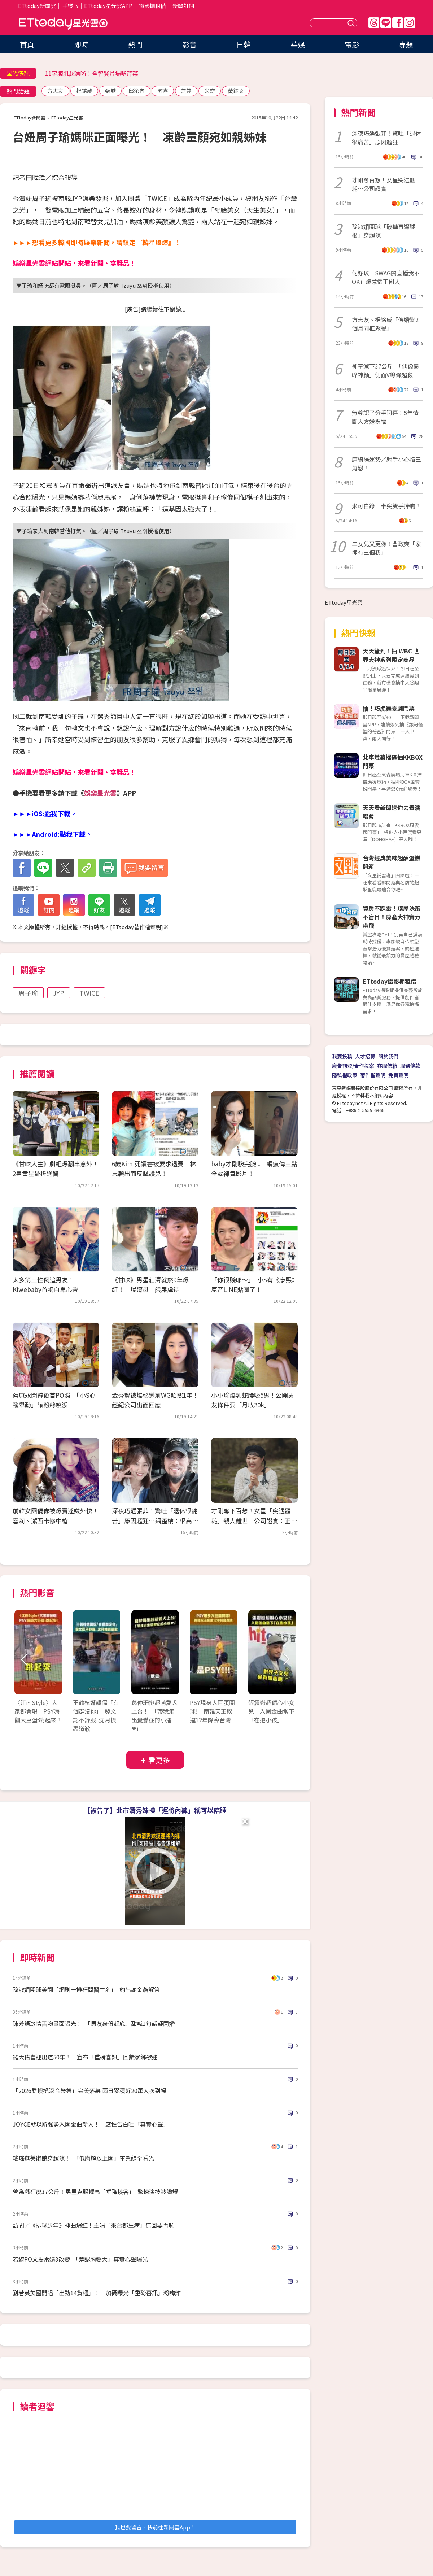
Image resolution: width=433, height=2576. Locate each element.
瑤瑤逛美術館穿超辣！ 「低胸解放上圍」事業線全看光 (83, 2158)
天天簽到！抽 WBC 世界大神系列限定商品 (391, 655)
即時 (81, 44)
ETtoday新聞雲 (37, 5)
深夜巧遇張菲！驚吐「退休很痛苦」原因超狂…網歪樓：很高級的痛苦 (155, 1520)
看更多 (159, 1760)
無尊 (186, 91)
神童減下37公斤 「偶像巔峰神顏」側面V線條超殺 (385, 370)
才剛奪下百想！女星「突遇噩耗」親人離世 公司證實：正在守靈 (254, 1520)
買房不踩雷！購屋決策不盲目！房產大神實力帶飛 (391, 917)
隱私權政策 (344, 1075)
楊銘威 (84, 91)
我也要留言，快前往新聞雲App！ (155, 2527)
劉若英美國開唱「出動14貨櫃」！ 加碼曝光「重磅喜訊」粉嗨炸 (97, 2292)
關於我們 (388, 1056)
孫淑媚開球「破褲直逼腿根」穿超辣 (383, 230)
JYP (58, 992)
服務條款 (410, 1065)
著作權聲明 (372, 1075)
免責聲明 (398, 1075)
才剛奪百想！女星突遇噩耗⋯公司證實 (383, 184)
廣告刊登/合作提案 (353, 1065)
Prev (24, 1659)
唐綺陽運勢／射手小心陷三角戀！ (386, 463)
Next (286, 1659)
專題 (406, 44)
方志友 (55, 91)
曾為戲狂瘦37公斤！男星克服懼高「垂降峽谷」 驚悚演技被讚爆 (95, 2191)
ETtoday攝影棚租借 (389, 981)
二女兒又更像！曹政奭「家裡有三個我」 (386, 548)
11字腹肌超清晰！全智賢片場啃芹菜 (91, 73)
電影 (352, 44)
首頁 (27, 44)
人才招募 (365, 1056)
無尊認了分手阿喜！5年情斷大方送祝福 (385, 417)
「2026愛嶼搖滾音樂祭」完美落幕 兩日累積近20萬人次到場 (89, 2090)
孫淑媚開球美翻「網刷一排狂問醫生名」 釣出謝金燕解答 (86, 1989)
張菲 (110, 91)
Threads (373, 22)
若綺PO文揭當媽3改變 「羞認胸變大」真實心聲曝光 (80, 2259)
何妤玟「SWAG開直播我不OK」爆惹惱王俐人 (386, 277)
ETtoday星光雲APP (108, 5)
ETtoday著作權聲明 (136, 927)
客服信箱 (387, 1065)
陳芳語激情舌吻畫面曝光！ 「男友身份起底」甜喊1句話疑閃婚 (94, 2023)
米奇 (209, 91)
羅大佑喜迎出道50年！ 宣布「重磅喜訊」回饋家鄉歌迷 (85, 2057)
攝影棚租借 (152, 5)
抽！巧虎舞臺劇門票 (389, 708)
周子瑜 (28, 992)
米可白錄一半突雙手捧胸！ (386, 505)
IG (409, 22)
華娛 (297, 44)
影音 (189, 44)
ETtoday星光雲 (63, 23)
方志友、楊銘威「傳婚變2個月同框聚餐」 (385, 323)
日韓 (243, 44)
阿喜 (162, 91)
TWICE (89, 992)
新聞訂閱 (183, 5)
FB (397, 22)
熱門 (135, 44)
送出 (351, 22)
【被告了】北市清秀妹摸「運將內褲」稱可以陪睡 (155, 1810)
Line (385, 22)
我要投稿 (342, 1056)
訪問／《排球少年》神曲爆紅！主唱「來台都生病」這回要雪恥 (93, 2225)
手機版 (70, 5)
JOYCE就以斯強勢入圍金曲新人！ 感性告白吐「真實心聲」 (91, 2124)
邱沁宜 (136, 91)
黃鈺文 (236, 91)
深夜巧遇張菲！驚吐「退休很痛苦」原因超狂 (386, 137)
